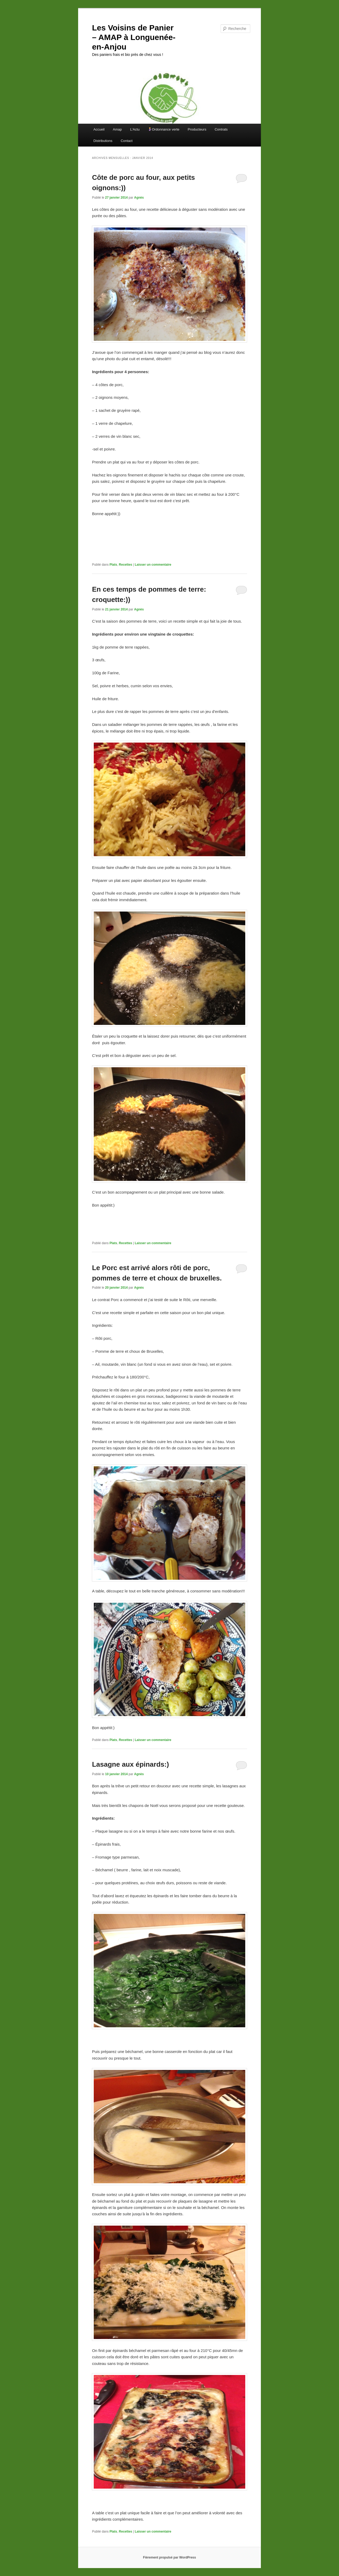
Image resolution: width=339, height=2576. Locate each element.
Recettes (125, 564)
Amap (117, 129)
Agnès (139, 197)
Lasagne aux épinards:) (130, 1764)
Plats (113, 564)
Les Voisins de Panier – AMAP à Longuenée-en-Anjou (133, 37)
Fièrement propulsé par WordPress (169, 2557)
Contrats (221, 129)
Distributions (103, 141)
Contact (127, 141)
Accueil (99, 129)
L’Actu (135, 129)
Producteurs (197, 129)
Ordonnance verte (163, 129)
